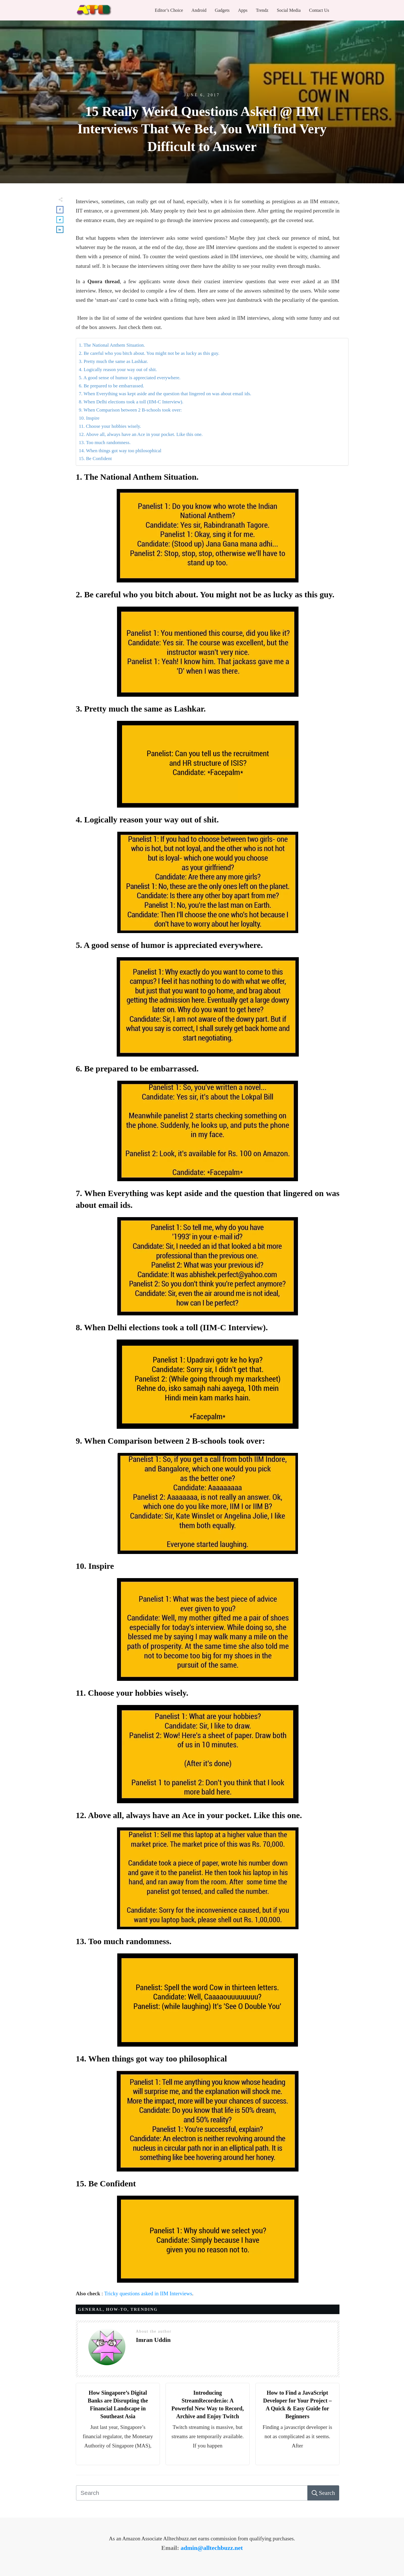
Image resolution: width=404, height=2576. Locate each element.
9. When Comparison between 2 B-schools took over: (130, 410)
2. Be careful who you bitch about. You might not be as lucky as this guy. (149, 353)
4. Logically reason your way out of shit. (118, 369)
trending (144, 2309)
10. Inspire (89, 418)
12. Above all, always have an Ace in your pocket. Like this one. (141, 434)
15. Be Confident (95, 458)
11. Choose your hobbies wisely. (110, 426)
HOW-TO (116, 2309)
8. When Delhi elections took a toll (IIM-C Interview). (131, 401)
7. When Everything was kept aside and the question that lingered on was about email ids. (165, 393)
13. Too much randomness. (104, 442)
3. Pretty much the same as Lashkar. (113, 361)
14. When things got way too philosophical (120, 450)
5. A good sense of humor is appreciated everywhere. (129, 377)
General (90, 2309)
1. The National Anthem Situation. (112, 345)
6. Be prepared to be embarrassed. (111, 385)
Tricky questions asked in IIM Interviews (148, 2293)
